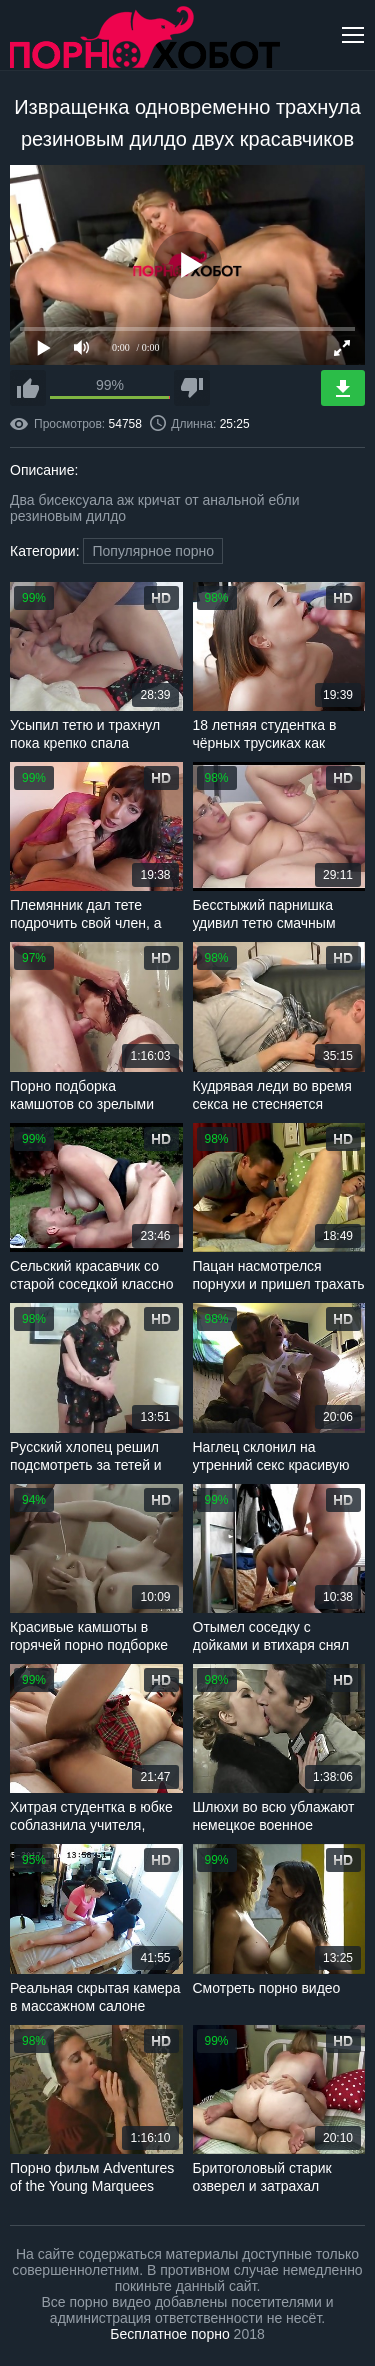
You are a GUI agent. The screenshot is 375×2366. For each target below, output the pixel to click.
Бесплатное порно (169, 2334)
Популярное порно (153, 551)
